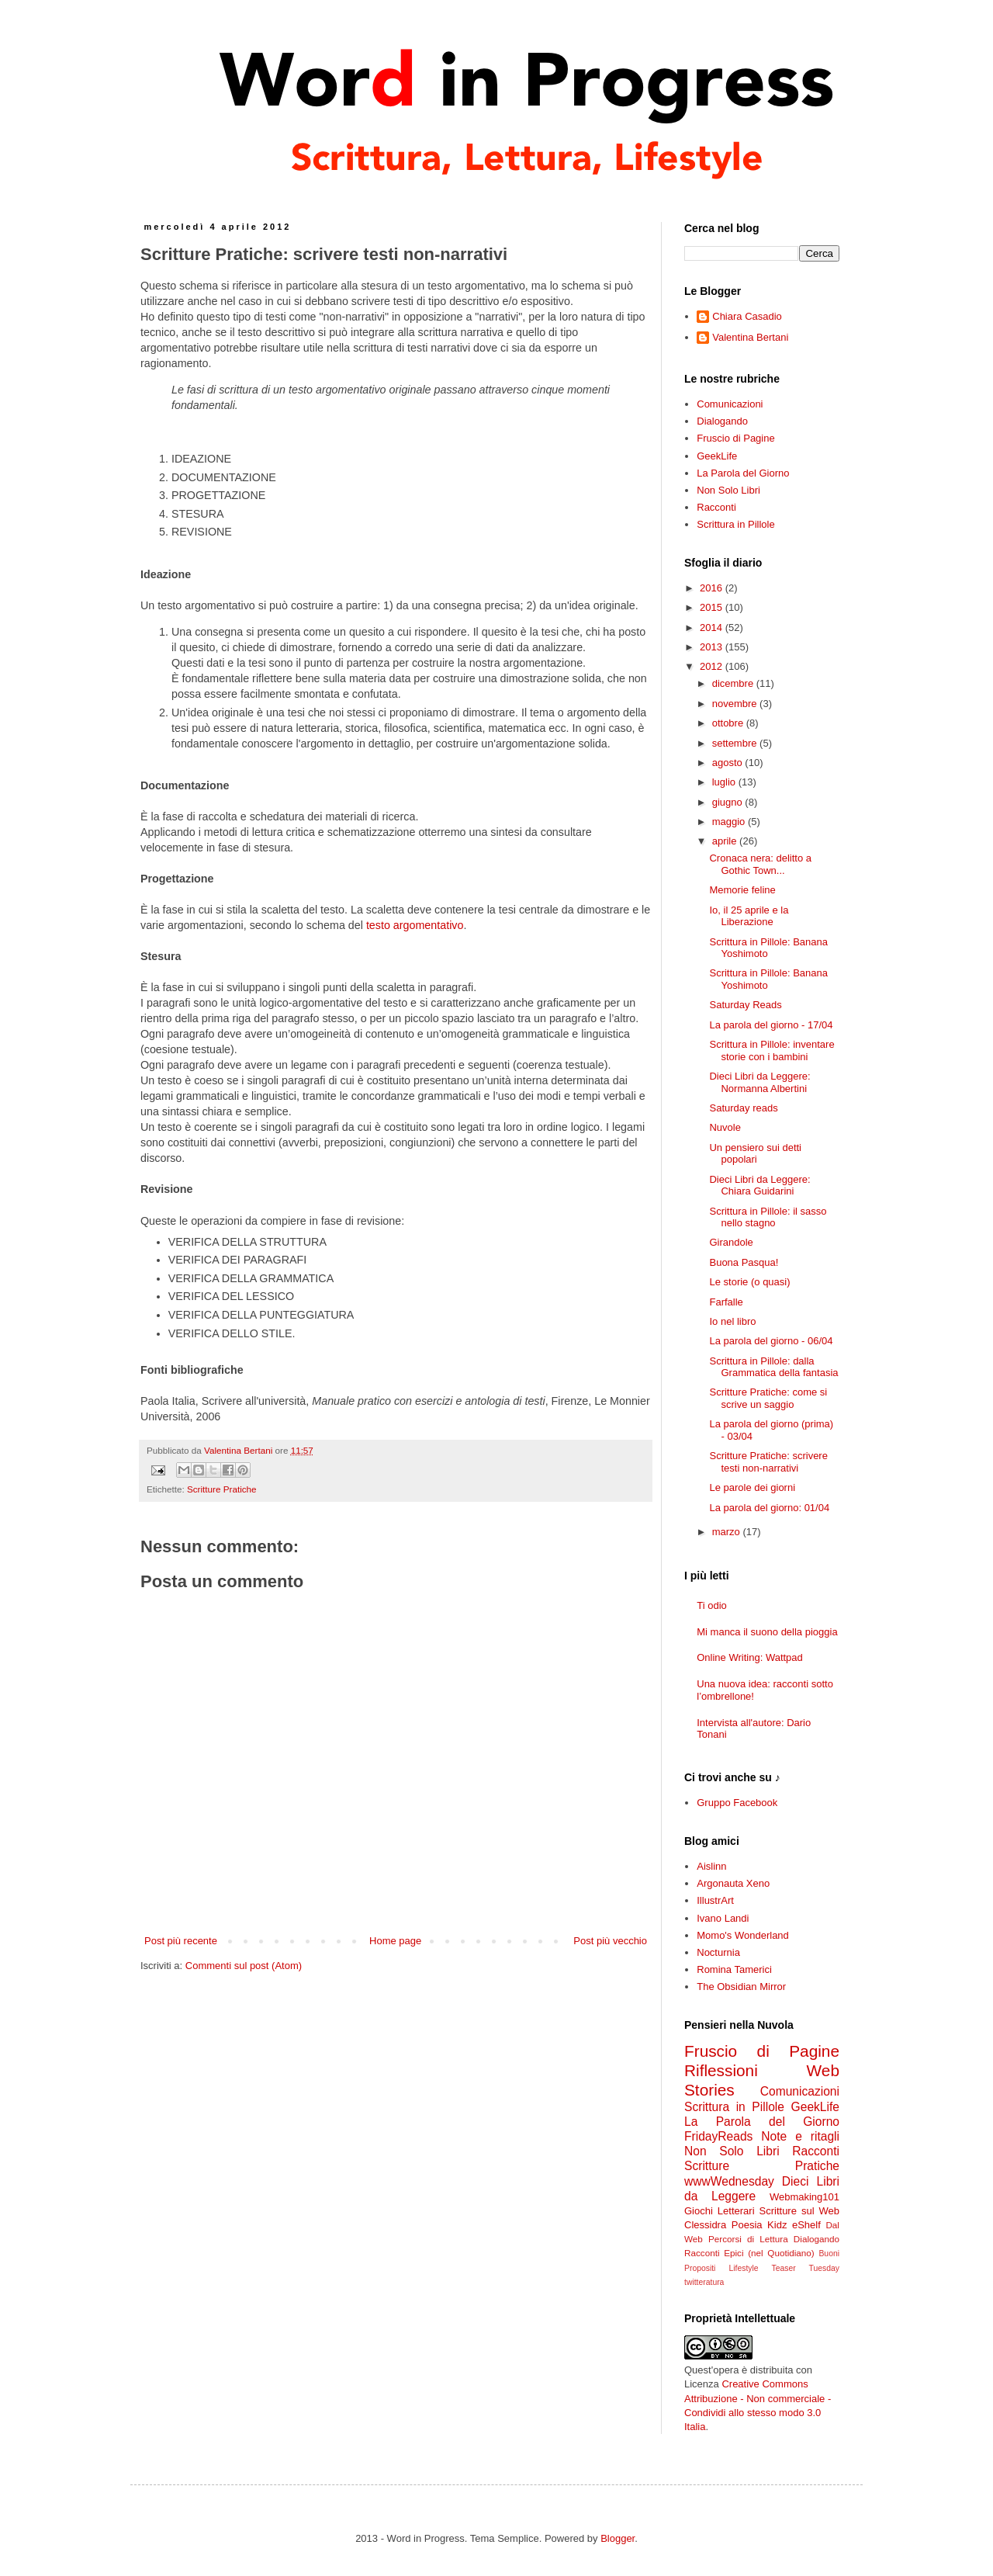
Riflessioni (721, 2070)
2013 (712, 647)
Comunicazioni (730, 404)
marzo (727, 1532)
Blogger (617, 2538)
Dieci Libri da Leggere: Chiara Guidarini (759, 1186)
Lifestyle (743, 2268)
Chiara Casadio (747, 316)
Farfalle (725, 1302)
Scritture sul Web (799, 2211)
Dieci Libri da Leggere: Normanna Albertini (759, 1082)
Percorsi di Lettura (748, 2239)
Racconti (716, 507)
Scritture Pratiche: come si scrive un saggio (768, 1398)
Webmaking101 (804, 2197)
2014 (712, 627)
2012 (712, 666)
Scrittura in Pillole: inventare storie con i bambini (771, 1050)
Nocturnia (718, 1952)
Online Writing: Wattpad (750, 1657)
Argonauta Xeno (733, 1883)
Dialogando (722, 421)
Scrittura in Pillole (735, 524)
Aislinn (711, 1866)
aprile (725, 841)
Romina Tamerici (734, 1969)
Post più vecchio (610, 1941)
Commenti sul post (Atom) (243, 1965)
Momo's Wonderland (743, 1935)
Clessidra (705, 2225)
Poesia (747, 2225)
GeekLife (717, 456)
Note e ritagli (800, 2136)
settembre (735, 743)
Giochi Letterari (719, 2211)
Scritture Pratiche (222, 1489)
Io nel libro (732, 1321)
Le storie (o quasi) (749, 1282)
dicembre (734, 683)
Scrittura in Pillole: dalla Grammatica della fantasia (773, 1367)
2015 (712, 607)
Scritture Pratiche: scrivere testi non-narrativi (768, 1462)
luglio (725, 782)
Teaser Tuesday (805, 2268)
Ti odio (712, 1605)
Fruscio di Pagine (735, 438)
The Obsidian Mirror (741, 1986)
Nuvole (724, 1127)
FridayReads (718, 2136)
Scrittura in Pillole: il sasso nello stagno (767, 1217)
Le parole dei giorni (752, 1487)
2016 (712, 588)
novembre (735, 703)
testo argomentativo (415, 925)
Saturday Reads (745, 1005)
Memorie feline (742, 890)
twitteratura (704, 2282)
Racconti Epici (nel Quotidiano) (749, 2253)
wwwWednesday (729, 2181)
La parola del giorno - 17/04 (770, 1025)
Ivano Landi (723, 1918)
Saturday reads (743, 1108)
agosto (729, 762)
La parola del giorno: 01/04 (769, 1507)
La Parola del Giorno (743, 473)
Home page (395, 1941)
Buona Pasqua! (743, 1262)
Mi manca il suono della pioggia (767, 1632)
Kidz (777, 2225)
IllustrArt (715, 1900)
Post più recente (180, 1941)
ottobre (729, 723)
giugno (729, 802)
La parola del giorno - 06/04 (770, 1341)
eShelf (806, 2225)
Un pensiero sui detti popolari (755, 1154)
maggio (730, 821)
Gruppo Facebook (737, 1802)
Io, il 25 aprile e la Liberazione (748, 916)
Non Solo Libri (728, 490)
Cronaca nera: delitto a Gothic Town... (760, 864)
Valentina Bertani (750, 337)
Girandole (731, 1242)
